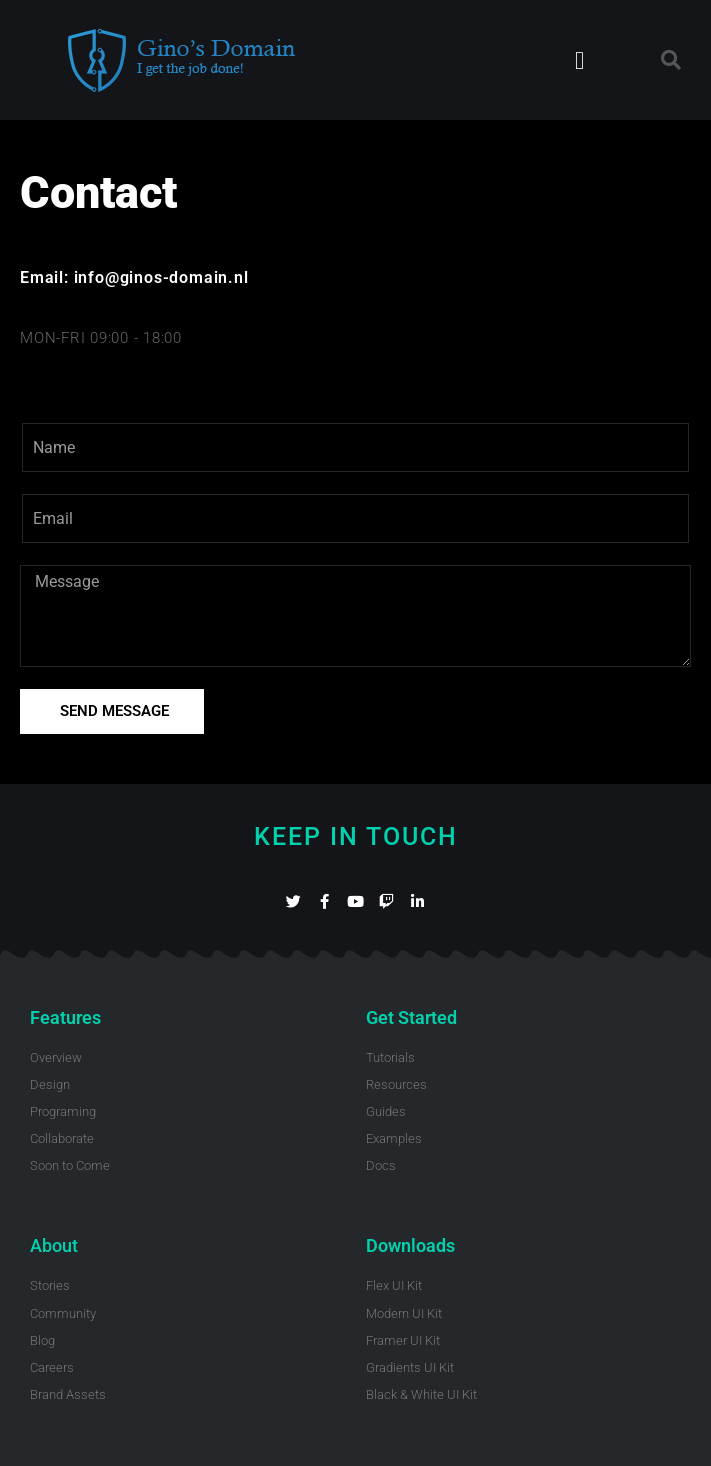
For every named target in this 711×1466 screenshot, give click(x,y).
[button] (580, 60)
